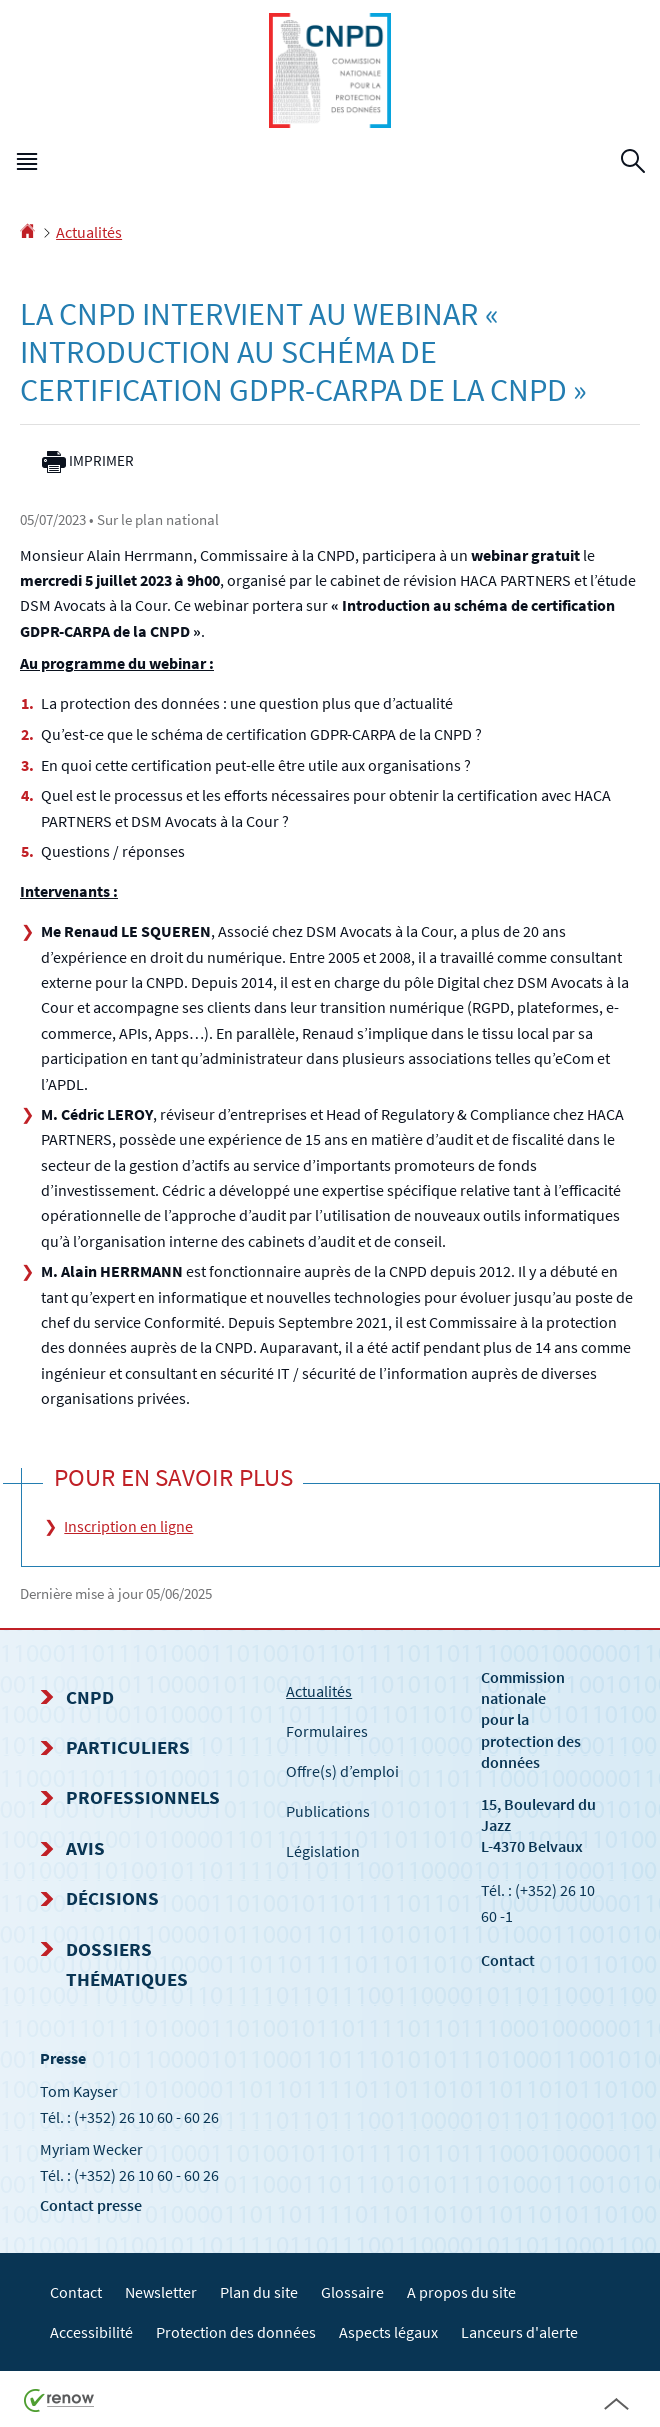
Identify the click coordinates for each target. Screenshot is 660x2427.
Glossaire (352, 2292)
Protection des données (236, 2332)
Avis (85, 1848)
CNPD (90, 1697)
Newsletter (161, 2292)
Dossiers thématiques (127, 1964)
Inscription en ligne (128, 1526)
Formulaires (327, 1731)
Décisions (112, 1898)
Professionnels (143, 1797)
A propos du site (461, 2292)
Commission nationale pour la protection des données (531, 1719)
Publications (328, 1811)
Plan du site (259, 2292)
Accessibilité (91, 2332)
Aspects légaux (388, 2332)
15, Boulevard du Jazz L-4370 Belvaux (538, 1825)
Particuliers (128, 1747)
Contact (508, 1960)
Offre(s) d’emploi (342, 1771)
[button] (27, 165)
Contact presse (91, 2205)
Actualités (89, 232)
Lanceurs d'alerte (519, 2332)
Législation (323, 1851)
